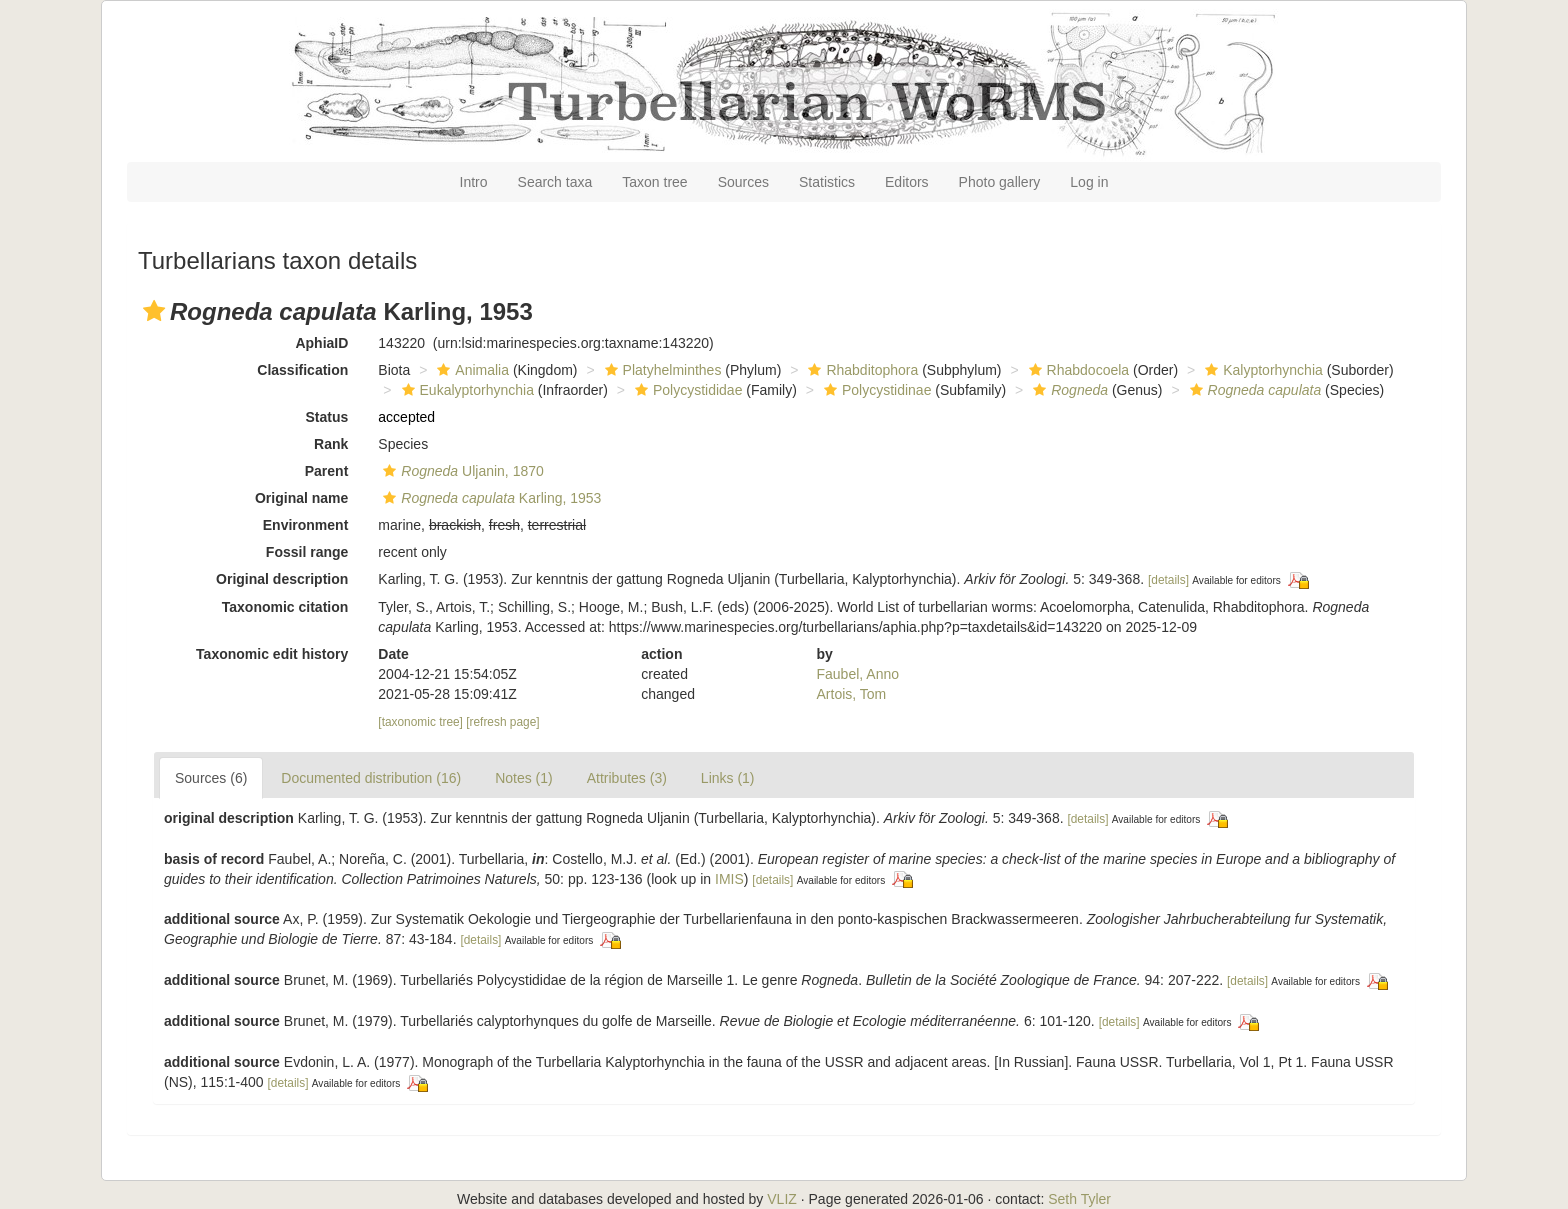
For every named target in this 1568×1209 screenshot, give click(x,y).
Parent (327, 471)
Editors (907, 182)
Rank (331, 444)
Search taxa (555, 182)
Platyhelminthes (661, 370)
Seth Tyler (1079, 1199)
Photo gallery (1000, 182)
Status (327, 417)
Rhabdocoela (1077, 370)
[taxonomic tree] (420, 722)
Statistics (827, 182)
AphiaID (321, 343)
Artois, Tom (852, 694)
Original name (301, 498)
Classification (302, 370)
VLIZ (782, 1199)
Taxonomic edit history (272, 654)
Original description (282, 579)
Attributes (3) (627, 778)
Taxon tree (654, 182)
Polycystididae (686, 390)
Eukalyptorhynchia (465, 390)
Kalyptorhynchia (1261, 370)
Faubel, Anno (858, 674)
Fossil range (307, 552)
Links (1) (728, 778)
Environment (306, 525)
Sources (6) (211, 778)
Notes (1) (524, 778)
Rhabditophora (860, 370)
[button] (154, 311)
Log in (1089, 182)
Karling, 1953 (489, 498)
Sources (743, 182)
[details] (1168, 580)
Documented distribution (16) (371, 778)
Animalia (470, 370)
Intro (474, 182)
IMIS (729, 879)
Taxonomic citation (285, 607)
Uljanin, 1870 (460, 471)
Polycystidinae (875, 390)
